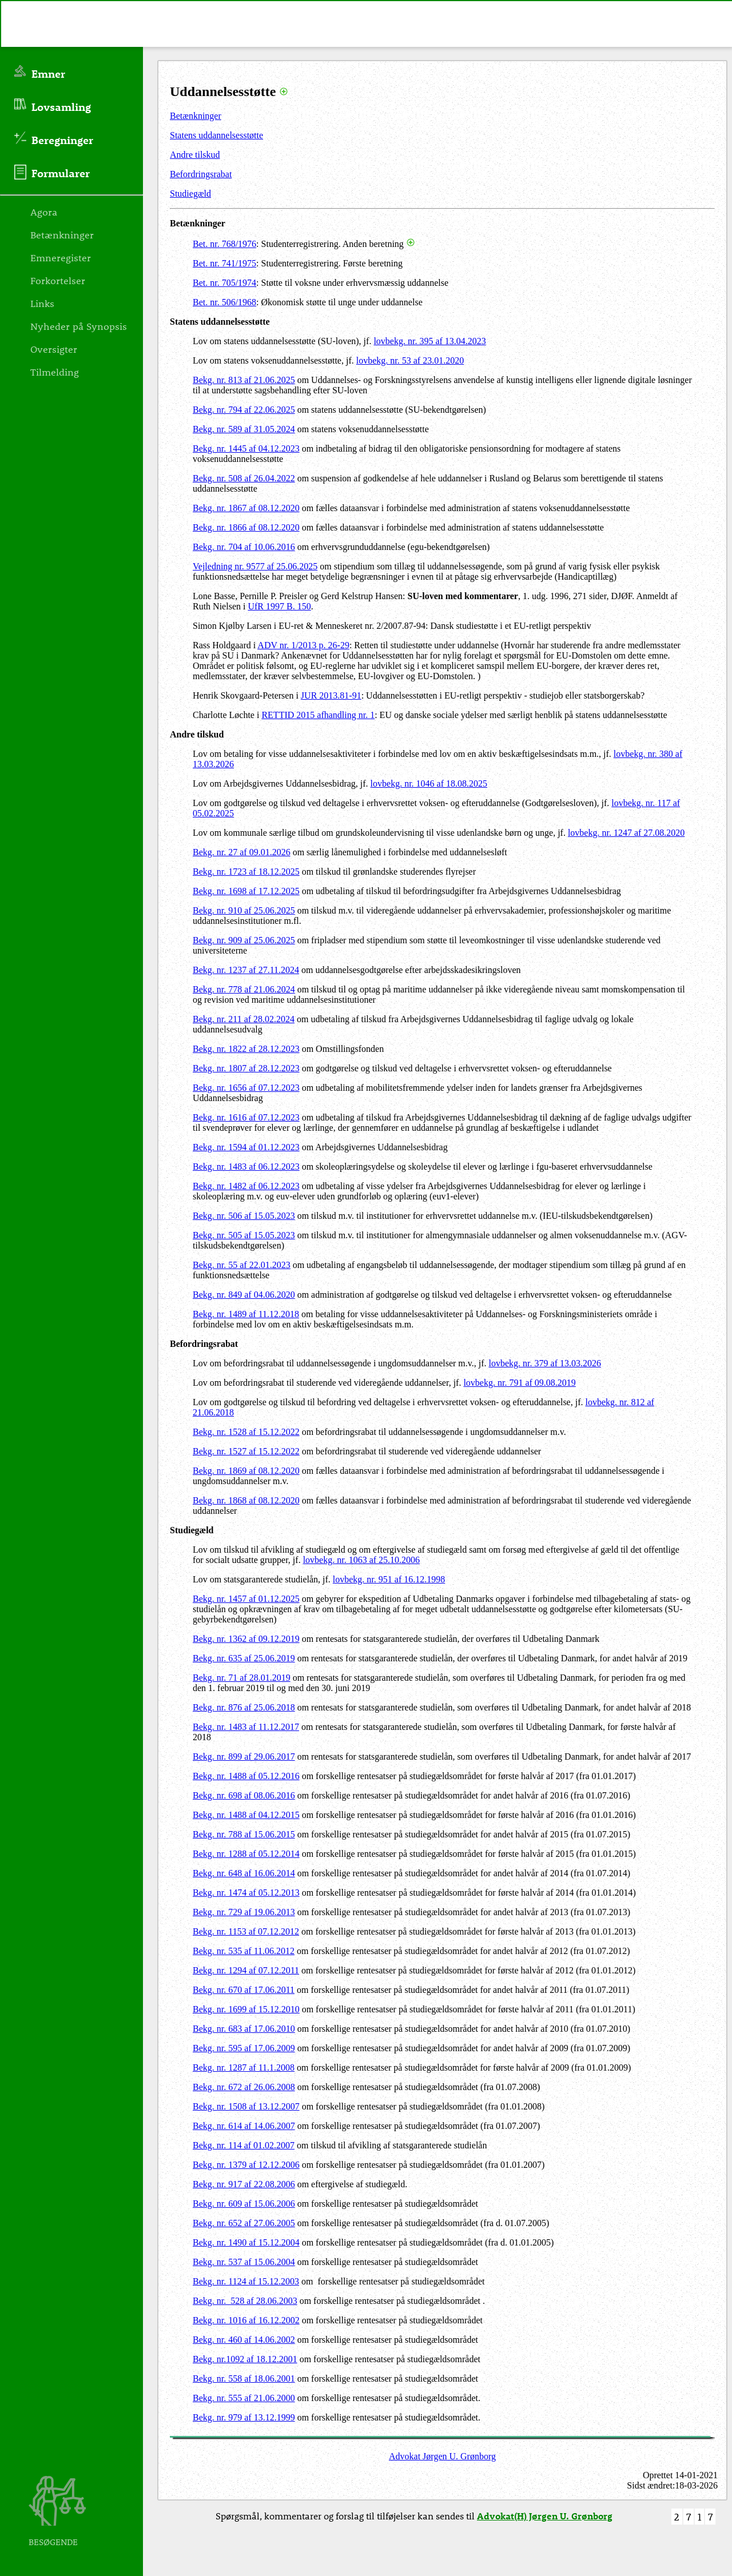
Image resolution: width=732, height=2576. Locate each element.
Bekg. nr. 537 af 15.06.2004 (244, 2262)
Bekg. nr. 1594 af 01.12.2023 (246, 1147)
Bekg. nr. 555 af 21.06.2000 (244, 2398)
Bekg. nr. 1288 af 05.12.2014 (246, 1854)
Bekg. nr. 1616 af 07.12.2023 (246, 1117)
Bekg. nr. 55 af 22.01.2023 (242, 1265)
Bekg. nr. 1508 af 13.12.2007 (246, 2106)
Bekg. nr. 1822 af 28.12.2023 (246, 1049)
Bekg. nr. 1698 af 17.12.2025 (246, 891)
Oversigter (53, 348)
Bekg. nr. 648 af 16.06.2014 (244, 1873)
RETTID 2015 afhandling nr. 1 (318, 715)
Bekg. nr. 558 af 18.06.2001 (244, 2378)
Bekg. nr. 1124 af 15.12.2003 (246, 2281)
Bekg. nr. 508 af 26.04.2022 (244, 478)
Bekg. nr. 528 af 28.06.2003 (245, 2301)
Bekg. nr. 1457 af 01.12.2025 (246, 1599)
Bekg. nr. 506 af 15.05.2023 (244, 1216)
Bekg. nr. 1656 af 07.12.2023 (246, 1087)
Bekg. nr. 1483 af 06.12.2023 (246, 1166)
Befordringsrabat (201, 174)
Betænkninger (195, 116)
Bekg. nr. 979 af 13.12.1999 (244, 2417)
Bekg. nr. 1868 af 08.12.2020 (246, 1500)
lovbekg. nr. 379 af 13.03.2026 (545, 1363)
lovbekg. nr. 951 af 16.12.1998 (389, 1579)
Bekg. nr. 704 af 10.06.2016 (244, 547)
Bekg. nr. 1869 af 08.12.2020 (246, 1471)
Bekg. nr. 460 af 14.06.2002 (244, 2339)
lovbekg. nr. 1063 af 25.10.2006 (361, 1560)
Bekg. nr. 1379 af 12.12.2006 (246, 2165)
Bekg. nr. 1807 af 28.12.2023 (246, 1068)
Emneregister (60, 257)
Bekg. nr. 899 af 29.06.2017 (244, 1756)
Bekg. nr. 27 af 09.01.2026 (242, 852)
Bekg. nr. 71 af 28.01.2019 (242, 1677)
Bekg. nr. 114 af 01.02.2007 (244, 2145)
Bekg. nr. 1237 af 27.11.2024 (246, 970)
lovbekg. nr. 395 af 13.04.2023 (429, 341)
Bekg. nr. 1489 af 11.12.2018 (246, 1314)
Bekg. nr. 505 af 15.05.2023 (244, 1235)
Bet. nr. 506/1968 (224, 302)
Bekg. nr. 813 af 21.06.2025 (244, 380)
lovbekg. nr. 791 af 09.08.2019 (519, 1382)
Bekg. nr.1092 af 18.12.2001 (245, 2359)
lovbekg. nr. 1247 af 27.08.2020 (626, 833)
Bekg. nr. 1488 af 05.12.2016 (246, 1776)
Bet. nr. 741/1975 (224, 263)
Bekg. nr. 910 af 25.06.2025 (244, 910)
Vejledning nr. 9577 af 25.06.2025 (255, 566)
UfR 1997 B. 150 (279, 606)
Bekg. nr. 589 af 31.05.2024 (244, 429)
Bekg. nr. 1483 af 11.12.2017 (246, 1727)
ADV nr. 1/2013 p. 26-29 (303, 645)
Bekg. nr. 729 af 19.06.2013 (244, 1912)
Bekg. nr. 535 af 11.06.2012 (244, 1951)
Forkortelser (57, 280)
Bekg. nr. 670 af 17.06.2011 (244, 1990)
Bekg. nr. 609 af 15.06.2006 (244, 2203)
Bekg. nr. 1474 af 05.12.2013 (246, 1892)
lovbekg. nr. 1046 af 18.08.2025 (429, 783)
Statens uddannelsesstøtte (216, 135)
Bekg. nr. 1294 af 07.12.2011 (246, 1970)
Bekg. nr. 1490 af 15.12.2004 (246, 2242)
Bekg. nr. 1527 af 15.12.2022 (246, 1451)
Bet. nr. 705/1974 (224, 283)
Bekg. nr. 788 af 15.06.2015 (244, 1834)
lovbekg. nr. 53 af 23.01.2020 (410, 360)
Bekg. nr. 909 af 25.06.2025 (244, 940)
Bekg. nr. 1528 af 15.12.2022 (246, 1432)
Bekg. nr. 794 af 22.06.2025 (244, 409)
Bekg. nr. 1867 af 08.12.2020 (246, 508)
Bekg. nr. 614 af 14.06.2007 (244, 2126)
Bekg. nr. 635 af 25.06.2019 (244, 1658)
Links (42, 303)
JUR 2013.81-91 (331, 695)
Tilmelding (54, 371)
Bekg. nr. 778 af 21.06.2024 (244, 989)
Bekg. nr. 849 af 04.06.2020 (244, 1294)
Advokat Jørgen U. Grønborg (442, 2456)
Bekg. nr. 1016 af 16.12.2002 (246, 2320)
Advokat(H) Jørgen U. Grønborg (544, 2516)
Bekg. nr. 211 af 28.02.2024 (244, 1019)
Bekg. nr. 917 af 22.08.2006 (244, 2184)
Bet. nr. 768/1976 (224, 244)
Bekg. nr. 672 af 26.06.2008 (244, 2087)
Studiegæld (190, 193)
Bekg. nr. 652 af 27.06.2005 (244, 2223)
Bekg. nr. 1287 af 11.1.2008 (244, 2067)
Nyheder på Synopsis (78, 326)
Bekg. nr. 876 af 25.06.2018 (244, 1707)
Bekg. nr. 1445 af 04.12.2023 (246, 448)
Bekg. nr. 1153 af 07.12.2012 (246, 1931)
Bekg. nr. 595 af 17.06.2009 (244, 2048)
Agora (43, 211)
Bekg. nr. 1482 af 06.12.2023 (246, 1186)
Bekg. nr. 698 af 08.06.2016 (244, 1795)
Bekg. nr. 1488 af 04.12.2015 (246, 1815)
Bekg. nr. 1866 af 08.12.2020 (246, 527)
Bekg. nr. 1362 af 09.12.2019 (246, 1639)
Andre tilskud (195, 154)
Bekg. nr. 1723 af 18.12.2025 (246, 871)
